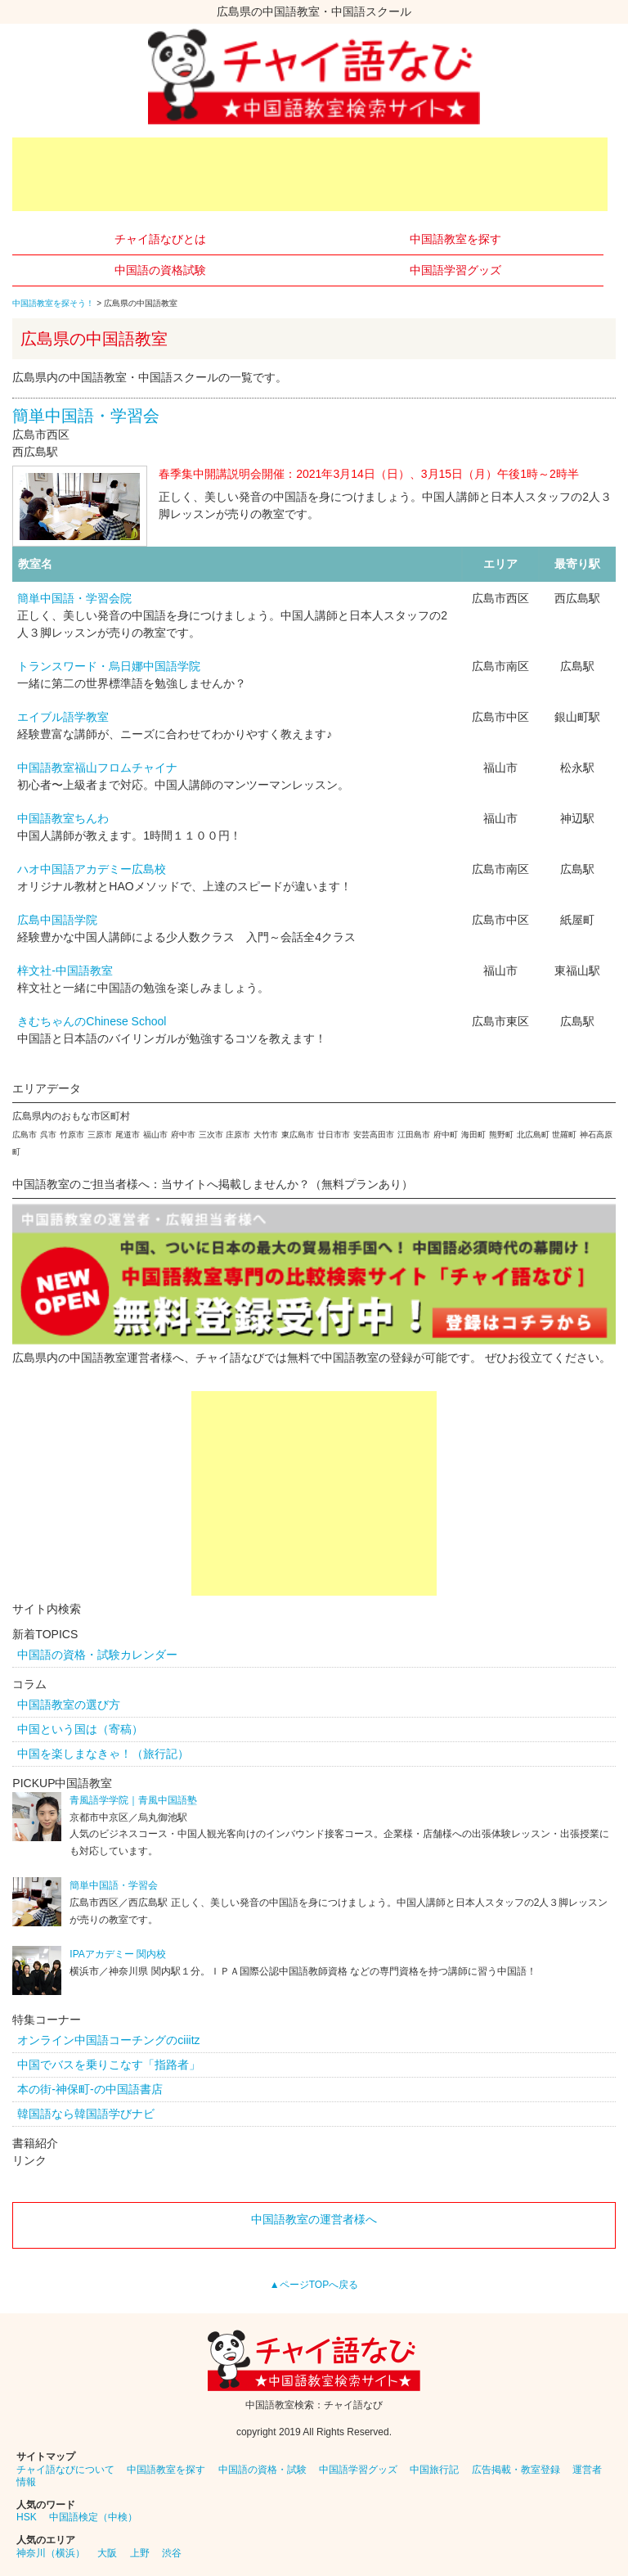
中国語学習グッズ (455, 270)
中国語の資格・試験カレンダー (97, 1654)
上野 (140, 2553)
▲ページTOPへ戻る (314, 2284)
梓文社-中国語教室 (65, 970)
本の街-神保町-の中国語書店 (89, 2089)
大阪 (107, 2553)
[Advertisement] (310, 174)
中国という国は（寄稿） (80, 1729)
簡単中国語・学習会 (85, 416)
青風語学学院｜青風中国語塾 (133, 1800)
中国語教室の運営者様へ (314, 2219)
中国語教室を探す (455, 238)
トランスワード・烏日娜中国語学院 (108, 666)
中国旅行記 (434, 2469)
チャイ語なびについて (65, 2469)
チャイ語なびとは (160, 238)
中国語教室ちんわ (63, 818)
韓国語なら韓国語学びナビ (86, 2113)
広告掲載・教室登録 (516, 2469)
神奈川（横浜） (50, 2553)
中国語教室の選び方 (68, 1704)
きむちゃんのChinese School (91, 1021)
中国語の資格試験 (160, 270)
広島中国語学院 (57, 919)
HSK (26, 2517)
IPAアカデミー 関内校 (118, 1954)
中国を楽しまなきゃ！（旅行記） (103, 1753)
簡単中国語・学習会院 (74, 598)
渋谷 (172, 2553)
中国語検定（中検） (93, 2517)
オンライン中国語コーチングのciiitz (108, 2040)
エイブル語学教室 (63, 716)
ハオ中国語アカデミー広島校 (91, 869)
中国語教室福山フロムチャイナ (97, 767)
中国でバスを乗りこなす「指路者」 (108, 2064)
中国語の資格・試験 (262, 2469)
